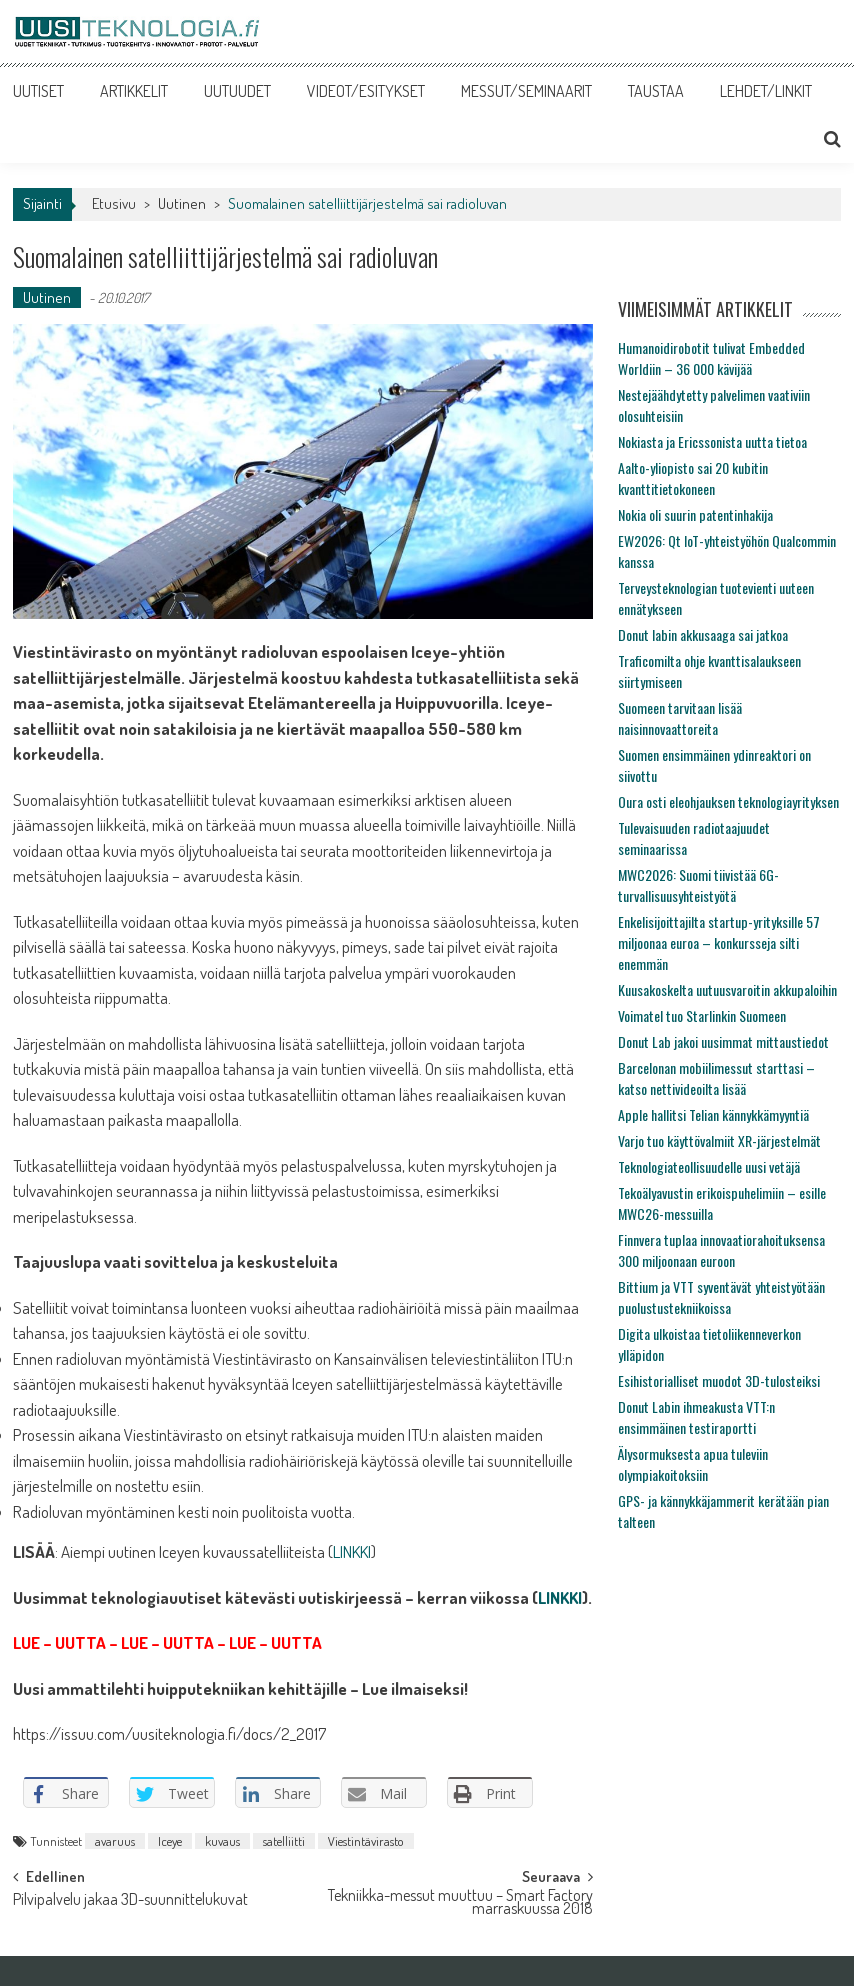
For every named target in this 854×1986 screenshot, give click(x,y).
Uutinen (182, 203)
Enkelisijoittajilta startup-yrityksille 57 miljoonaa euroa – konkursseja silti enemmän (719, 942)
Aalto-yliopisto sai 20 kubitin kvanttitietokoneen (693, 478)
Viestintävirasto (366, 1841)
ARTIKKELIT (134, 91)
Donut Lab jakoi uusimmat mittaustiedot (723, 1041)
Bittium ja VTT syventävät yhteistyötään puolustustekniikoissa (721, 1297)
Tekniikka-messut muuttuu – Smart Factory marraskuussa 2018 (460, 1903)
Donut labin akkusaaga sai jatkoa (703, 634)
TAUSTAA (656, 91)
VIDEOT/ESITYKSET (366, 91)
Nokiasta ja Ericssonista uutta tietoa (712, 441)
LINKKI (352, 1551)
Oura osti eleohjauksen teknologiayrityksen (728, 801)
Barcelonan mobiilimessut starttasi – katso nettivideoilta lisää (716, 1078)
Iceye (170, 1841)
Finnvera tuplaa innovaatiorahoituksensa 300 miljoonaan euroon (721, 1250)
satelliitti (284, 1841)
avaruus (115, 1841)
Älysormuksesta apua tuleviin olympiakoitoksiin (693, 1464)
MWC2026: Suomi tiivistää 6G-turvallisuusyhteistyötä (698, 885)
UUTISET (38, 91)
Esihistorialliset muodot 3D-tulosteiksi (719, 1380)
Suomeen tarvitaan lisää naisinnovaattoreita (680, 718)
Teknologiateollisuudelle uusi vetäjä (709, 1166)
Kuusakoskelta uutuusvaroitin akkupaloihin (727, 989)
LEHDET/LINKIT (766, 91)
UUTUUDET (237, 91)
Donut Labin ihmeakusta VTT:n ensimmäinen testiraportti (696, 1417)
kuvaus (222, 1841)
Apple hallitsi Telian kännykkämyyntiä (713, 1114)
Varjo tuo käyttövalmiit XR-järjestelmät (719, 1140)
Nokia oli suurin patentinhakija (695, 514)
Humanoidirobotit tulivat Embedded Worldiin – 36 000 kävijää (711, 358)
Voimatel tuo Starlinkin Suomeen (702, 1015)
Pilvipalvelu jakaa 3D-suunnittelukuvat (130, 1901)
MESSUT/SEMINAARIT (526, 91)
